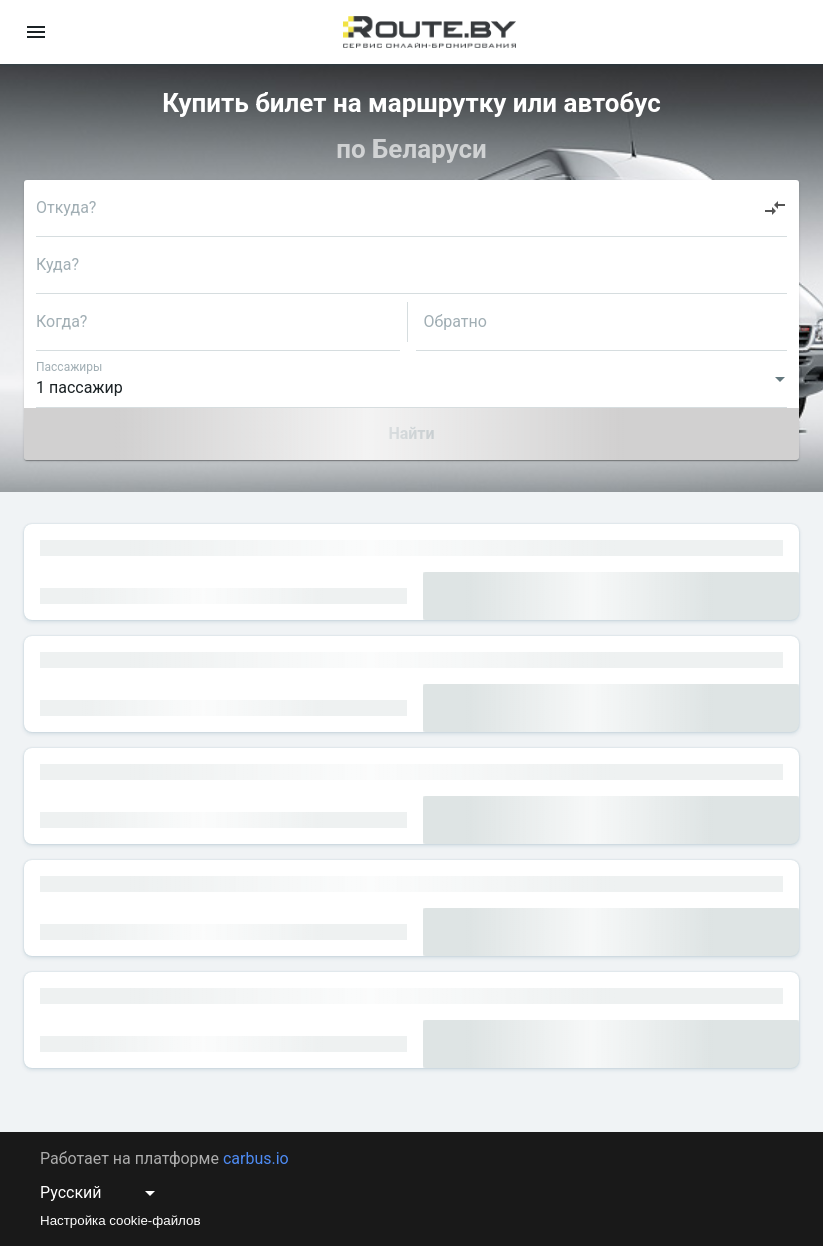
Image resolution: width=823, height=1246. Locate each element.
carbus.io (256, 1158)
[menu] (36, 32)
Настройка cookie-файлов (120, 1220)
